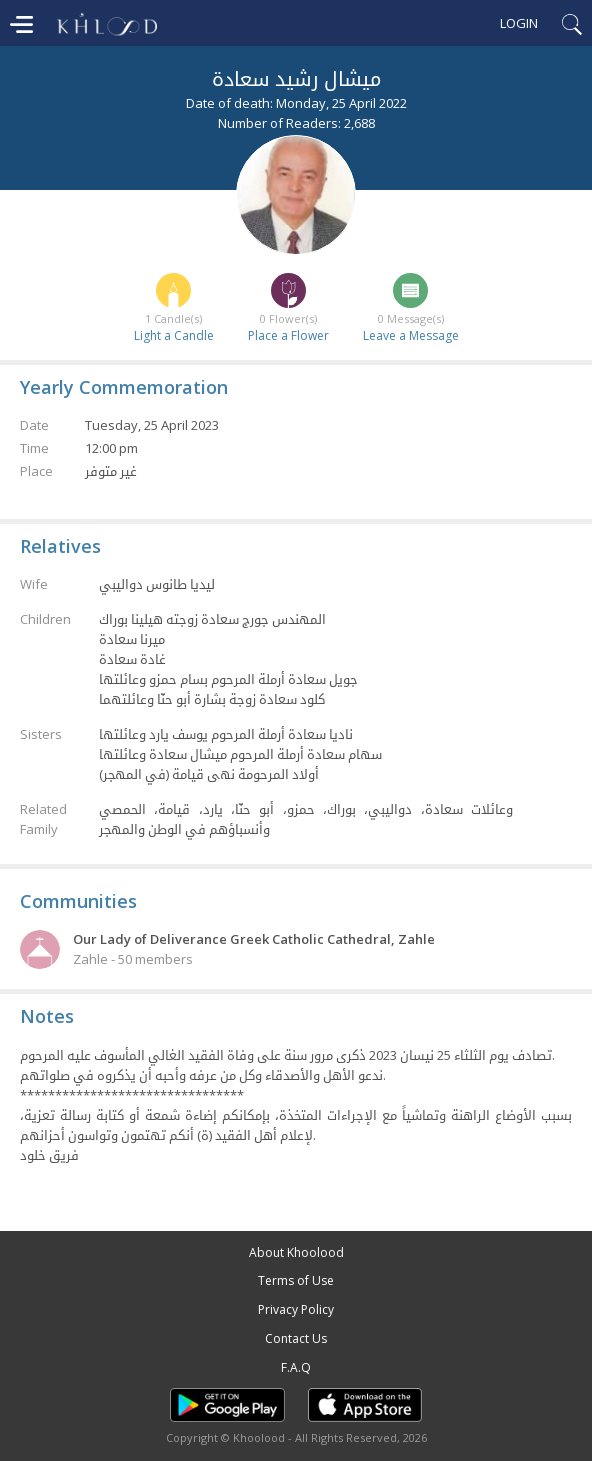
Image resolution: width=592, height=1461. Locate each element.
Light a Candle (174, 335)
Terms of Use (296, 1280)
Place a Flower (288, 335)
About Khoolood (296, 1252)
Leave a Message (411, 335)
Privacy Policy (296, 1309)
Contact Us (296, 1338)
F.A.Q (296, 1367)
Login (519, 23)
